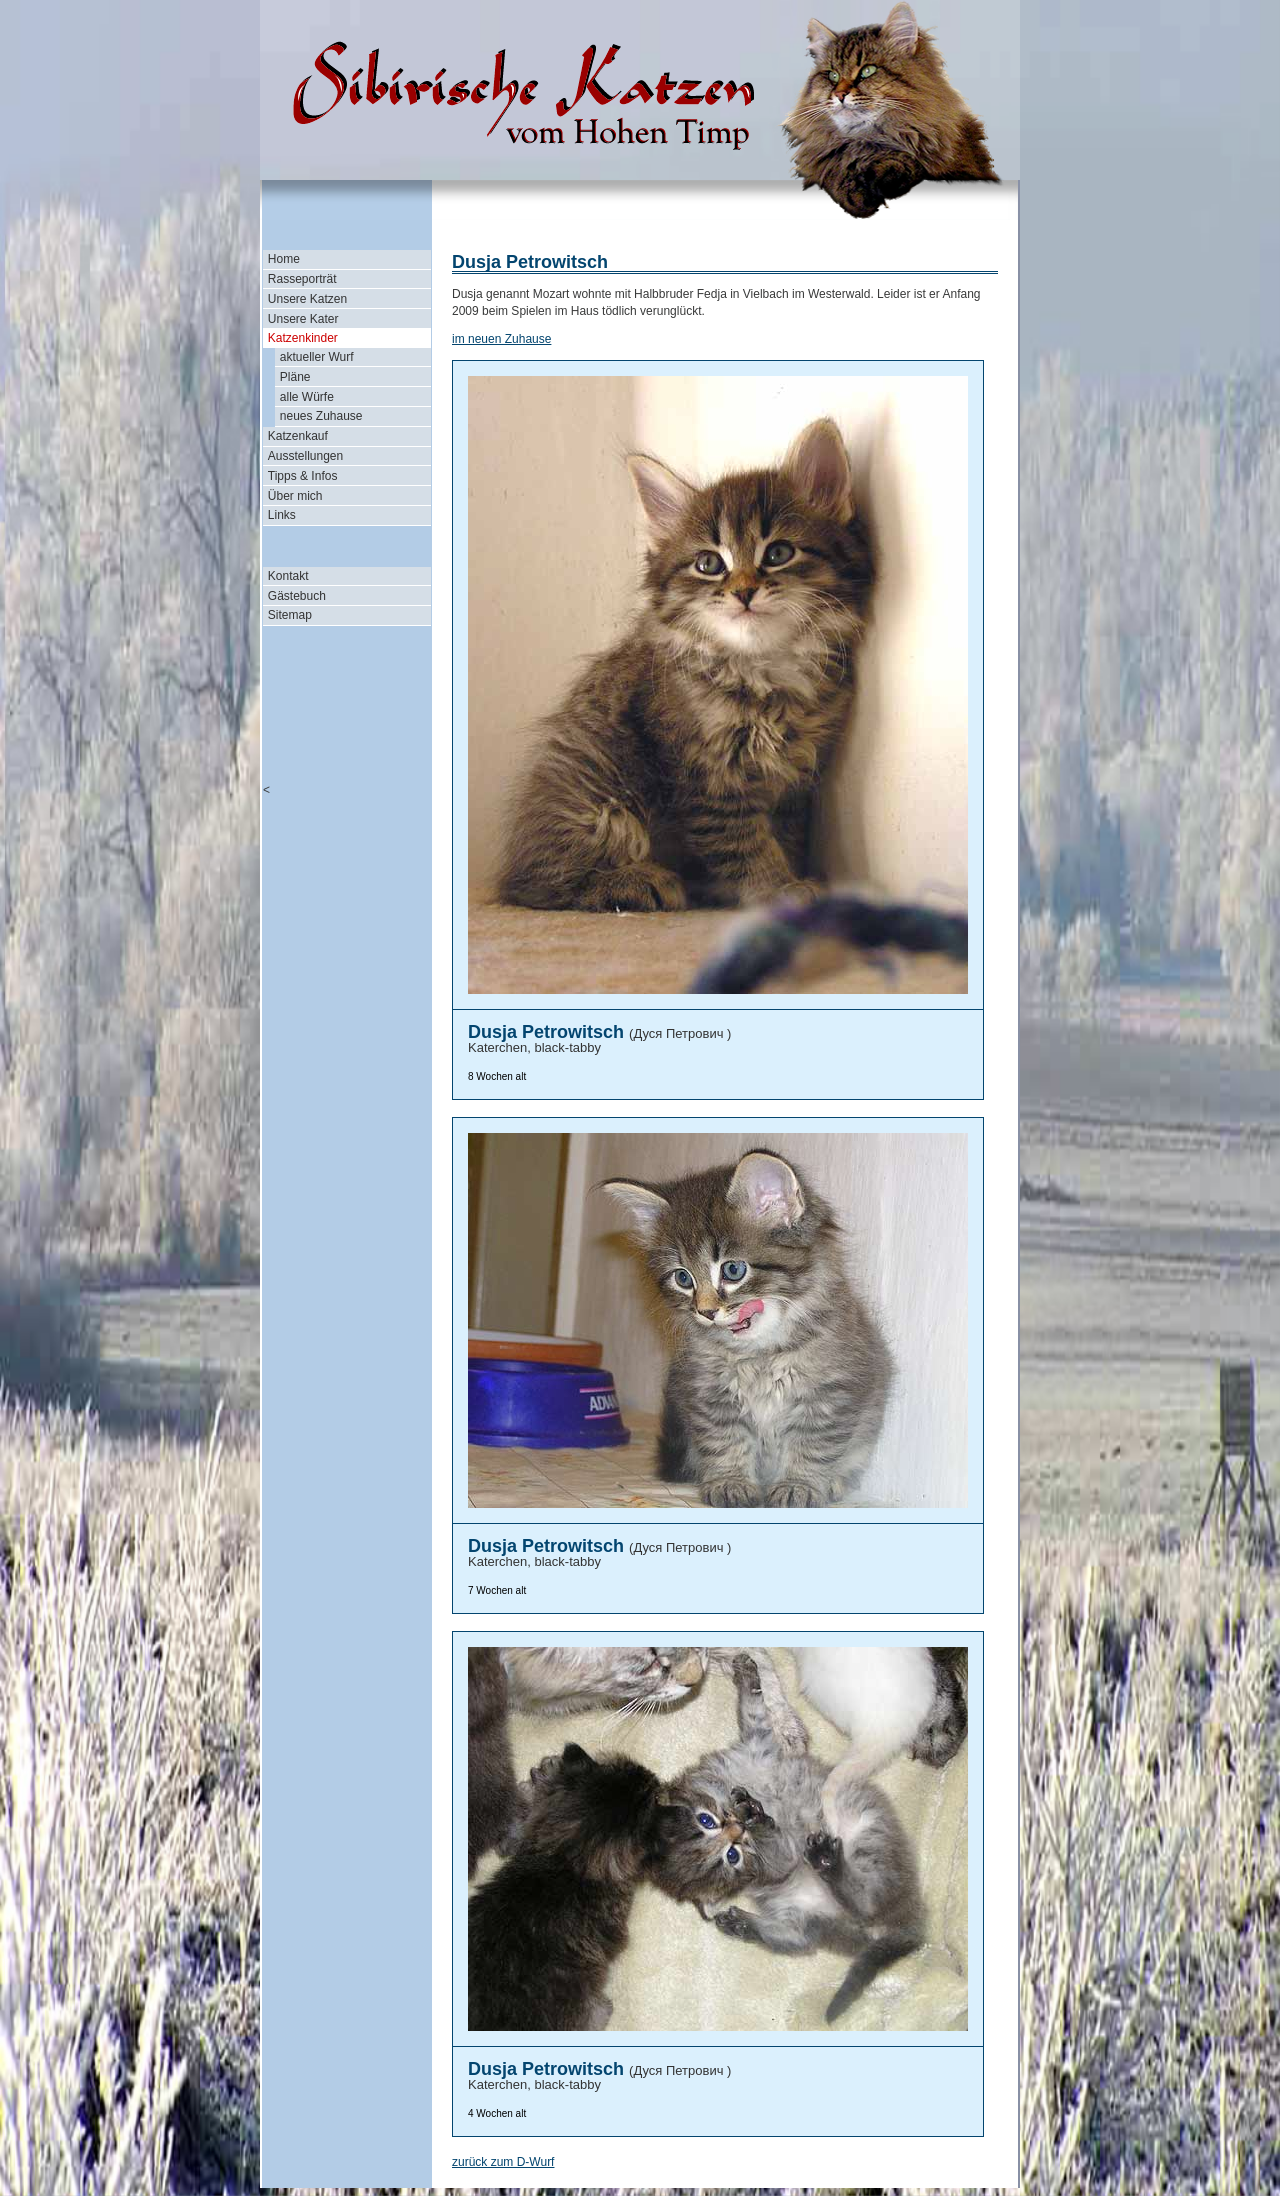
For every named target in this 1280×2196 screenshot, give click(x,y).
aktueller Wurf (317, 357)
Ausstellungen (305, 456)
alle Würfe (307, 397)
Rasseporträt (302, 279)
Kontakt (288, 576)
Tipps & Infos (303, 476)
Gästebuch (297, 596)
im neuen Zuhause (501, 339)
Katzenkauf (298, 436)
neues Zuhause (321, 416)
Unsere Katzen (307, 299)
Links (282, 515)
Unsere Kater (303, 319)
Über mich (295, 496)
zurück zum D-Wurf (503, 2162)
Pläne (295, 377)
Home (284, 259)
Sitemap (290, 615)
